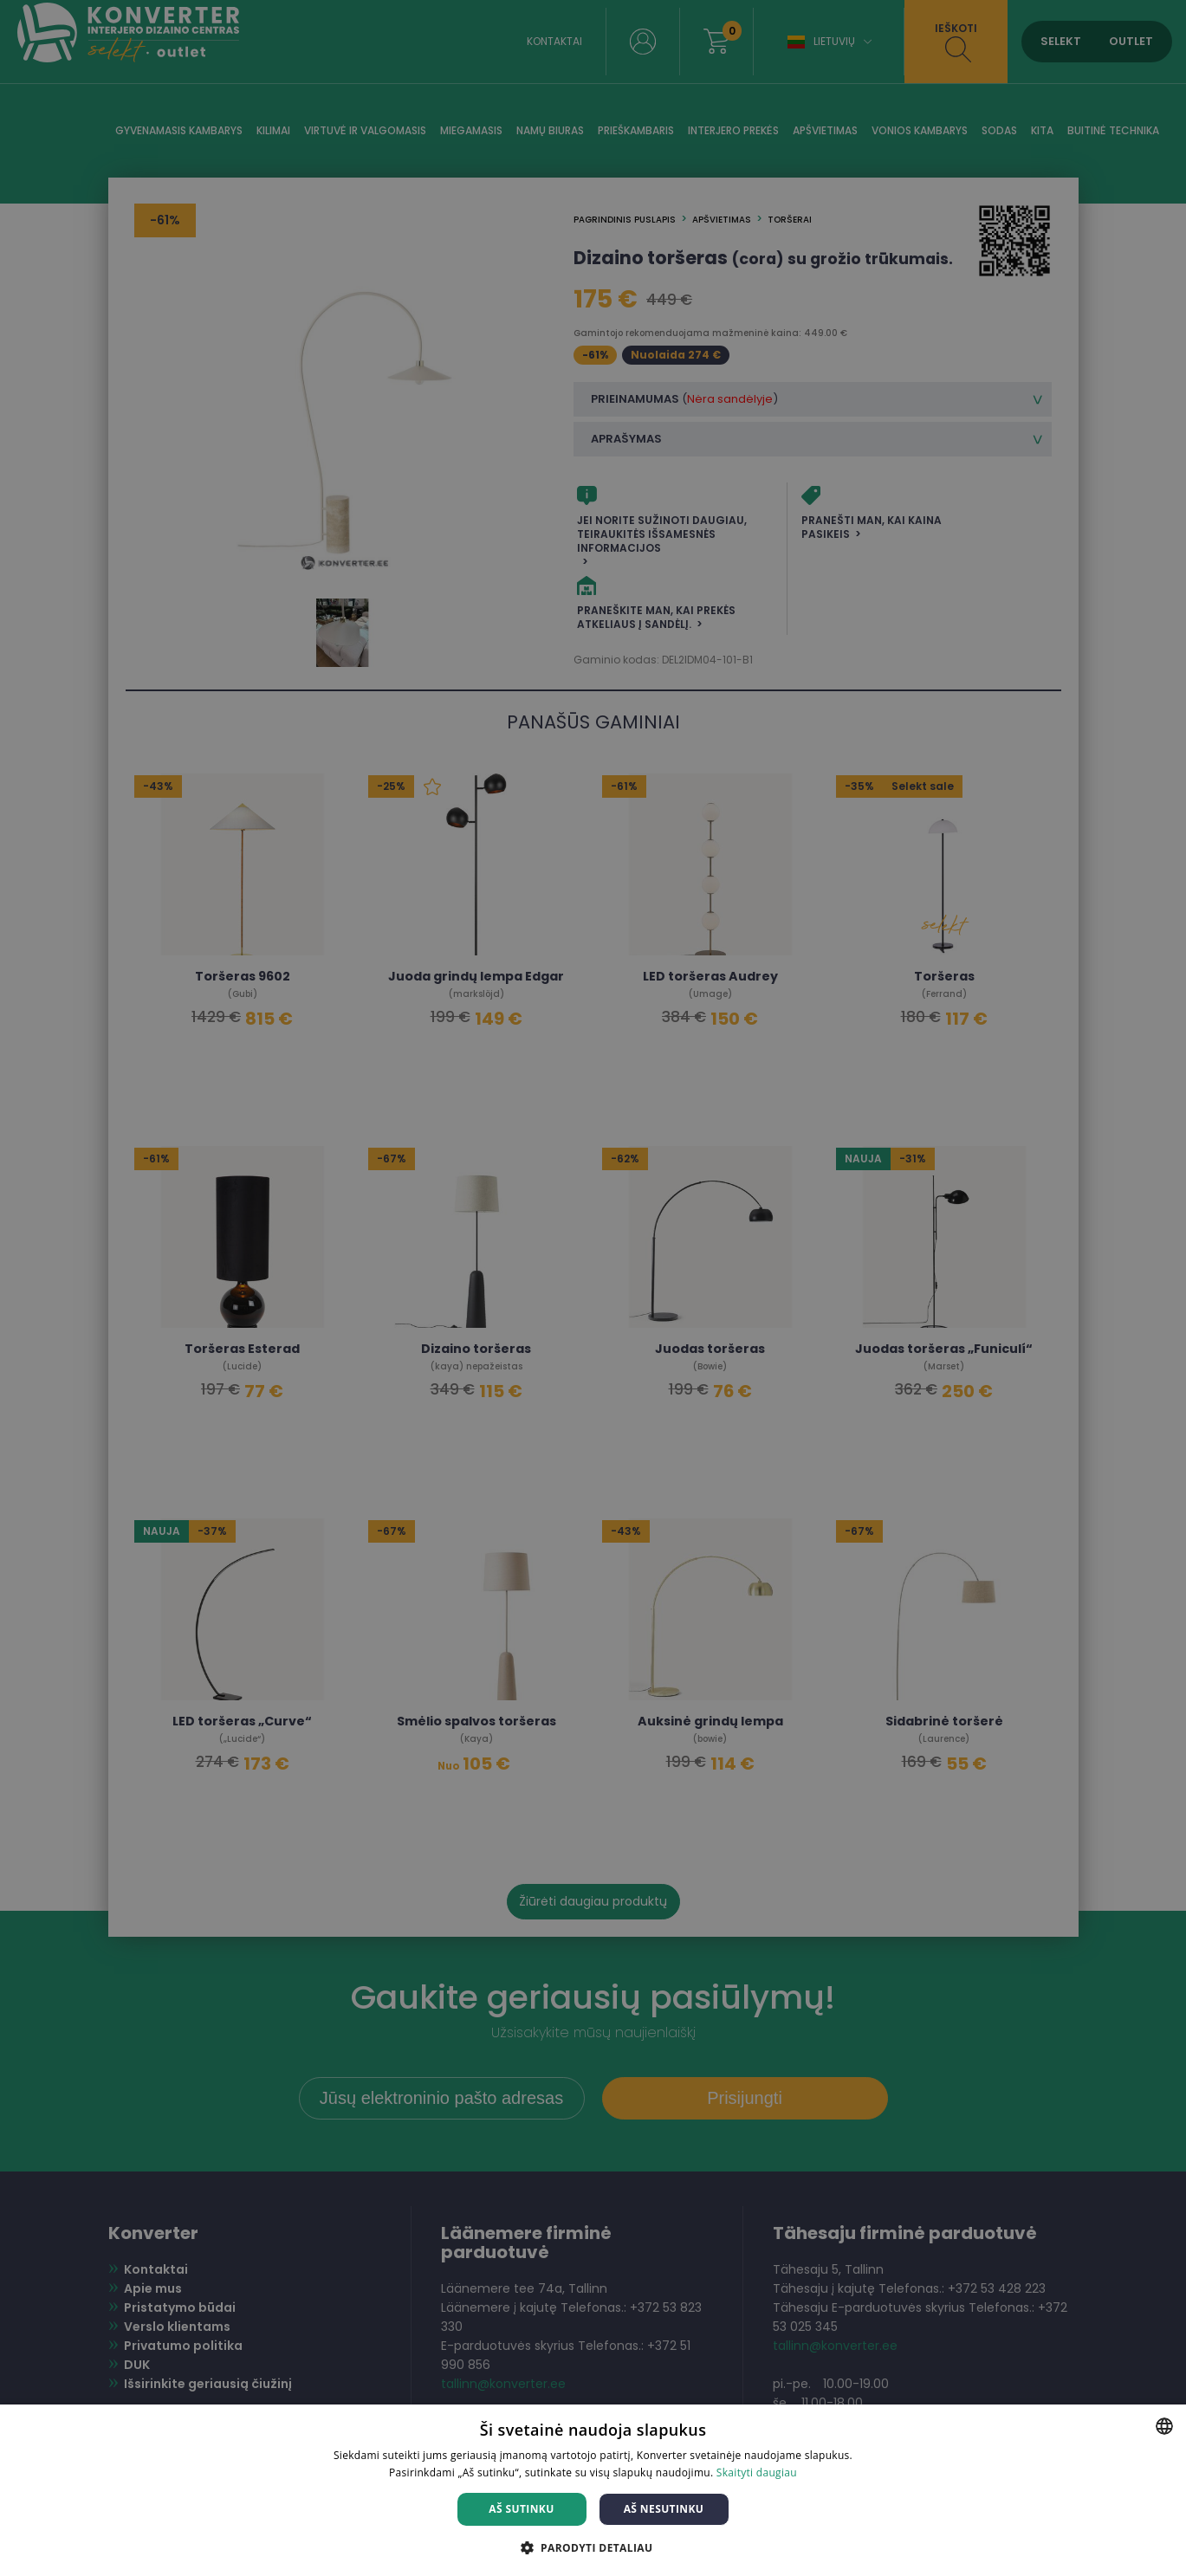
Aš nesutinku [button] (664, 2509)
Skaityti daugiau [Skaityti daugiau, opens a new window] (756, 2472)
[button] (593, 2547)
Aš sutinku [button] (521, 2509)
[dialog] (593, 1288)
